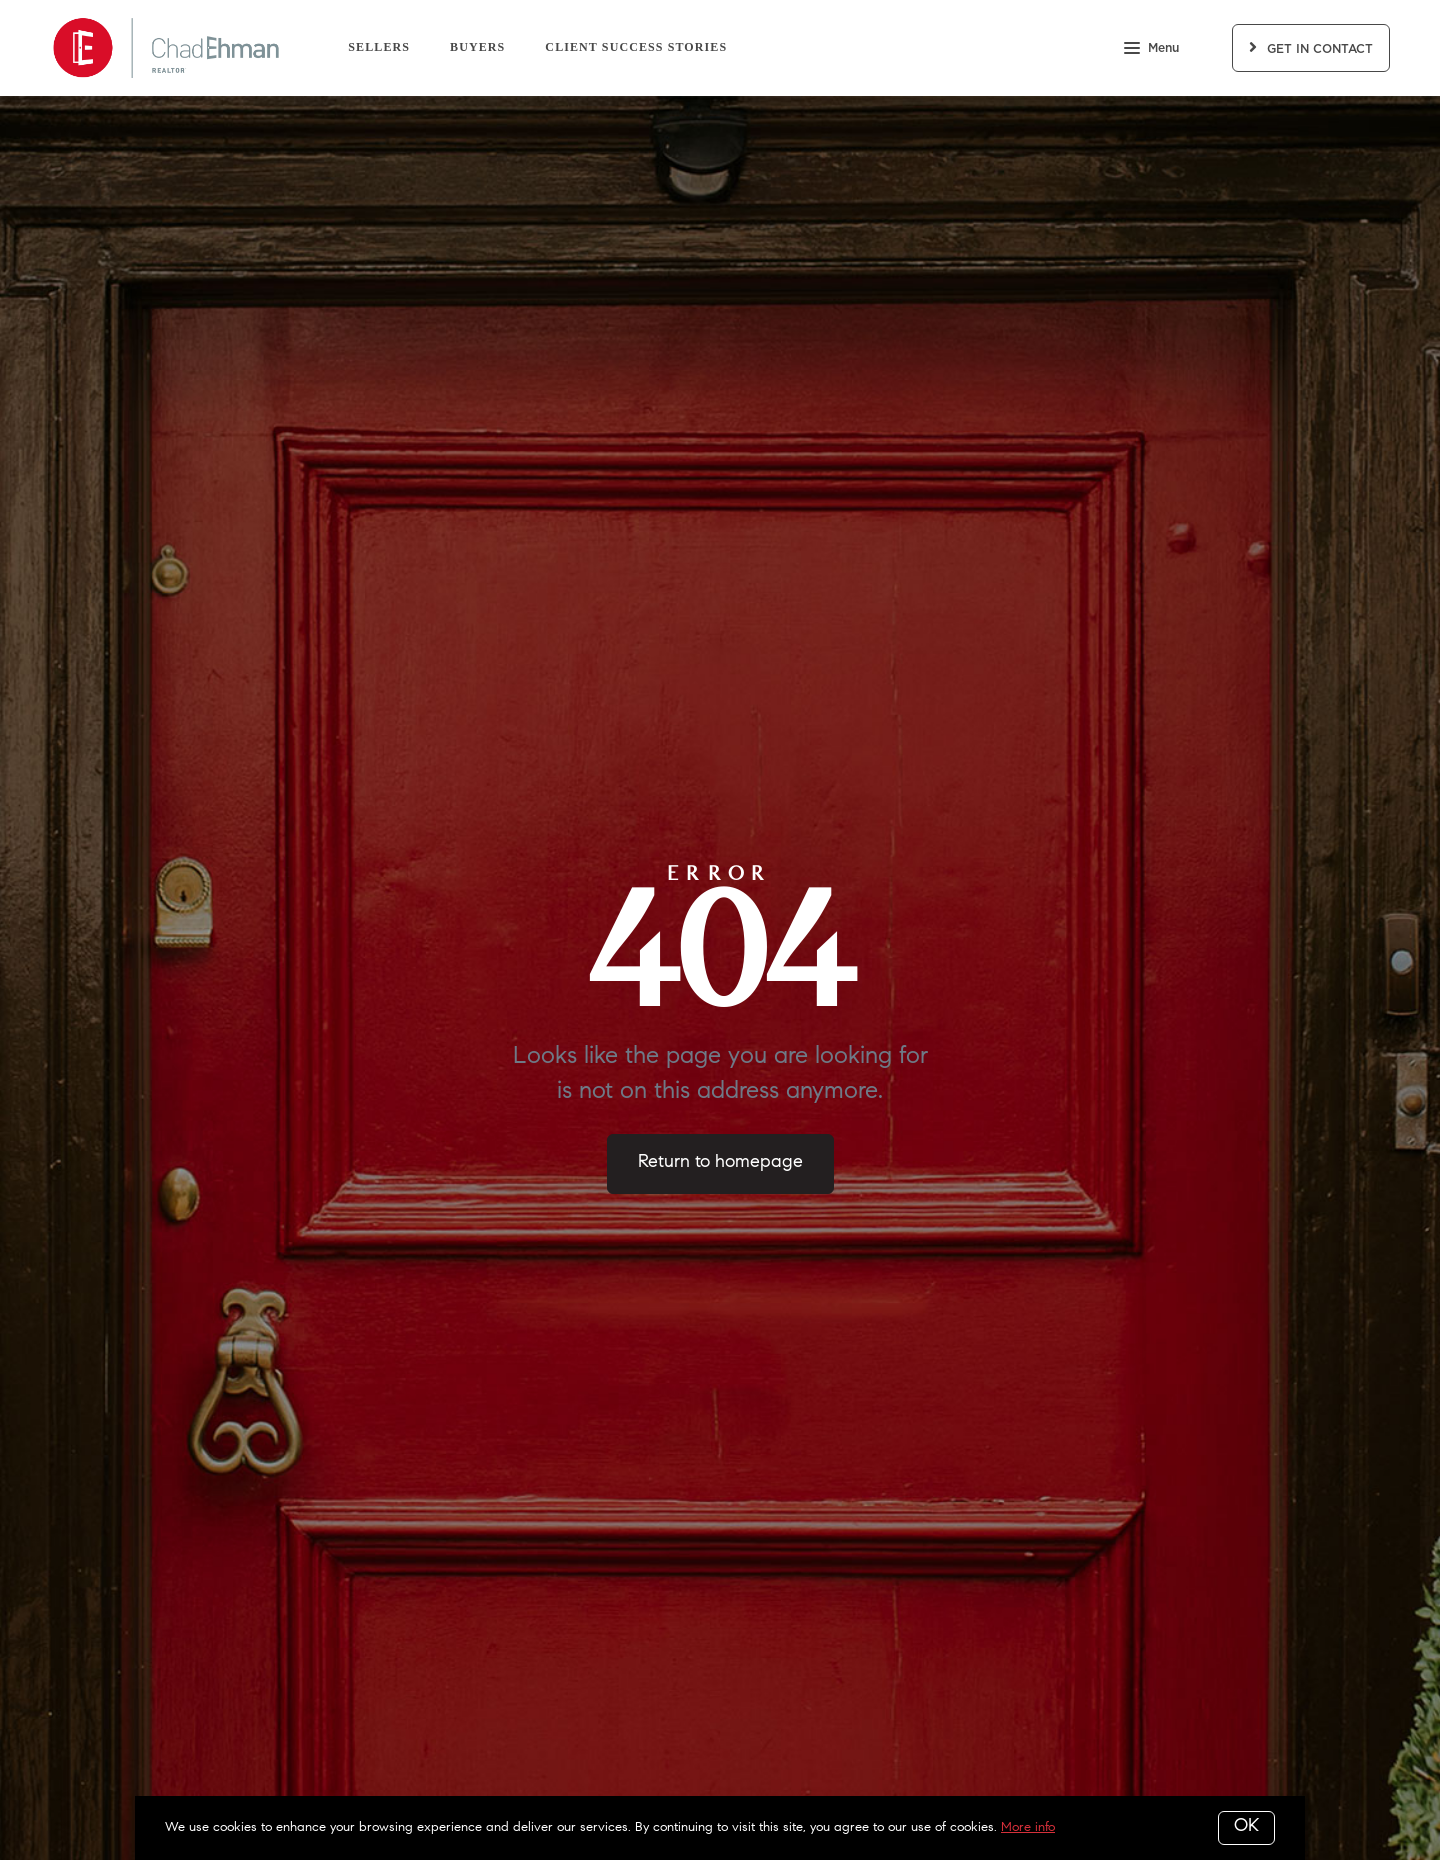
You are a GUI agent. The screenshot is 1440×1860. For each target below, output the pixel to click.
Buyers (477, 47)
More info (1028, 1827)
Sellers (379, 47)
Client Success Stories (636, 47)
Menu (1151, 50)
